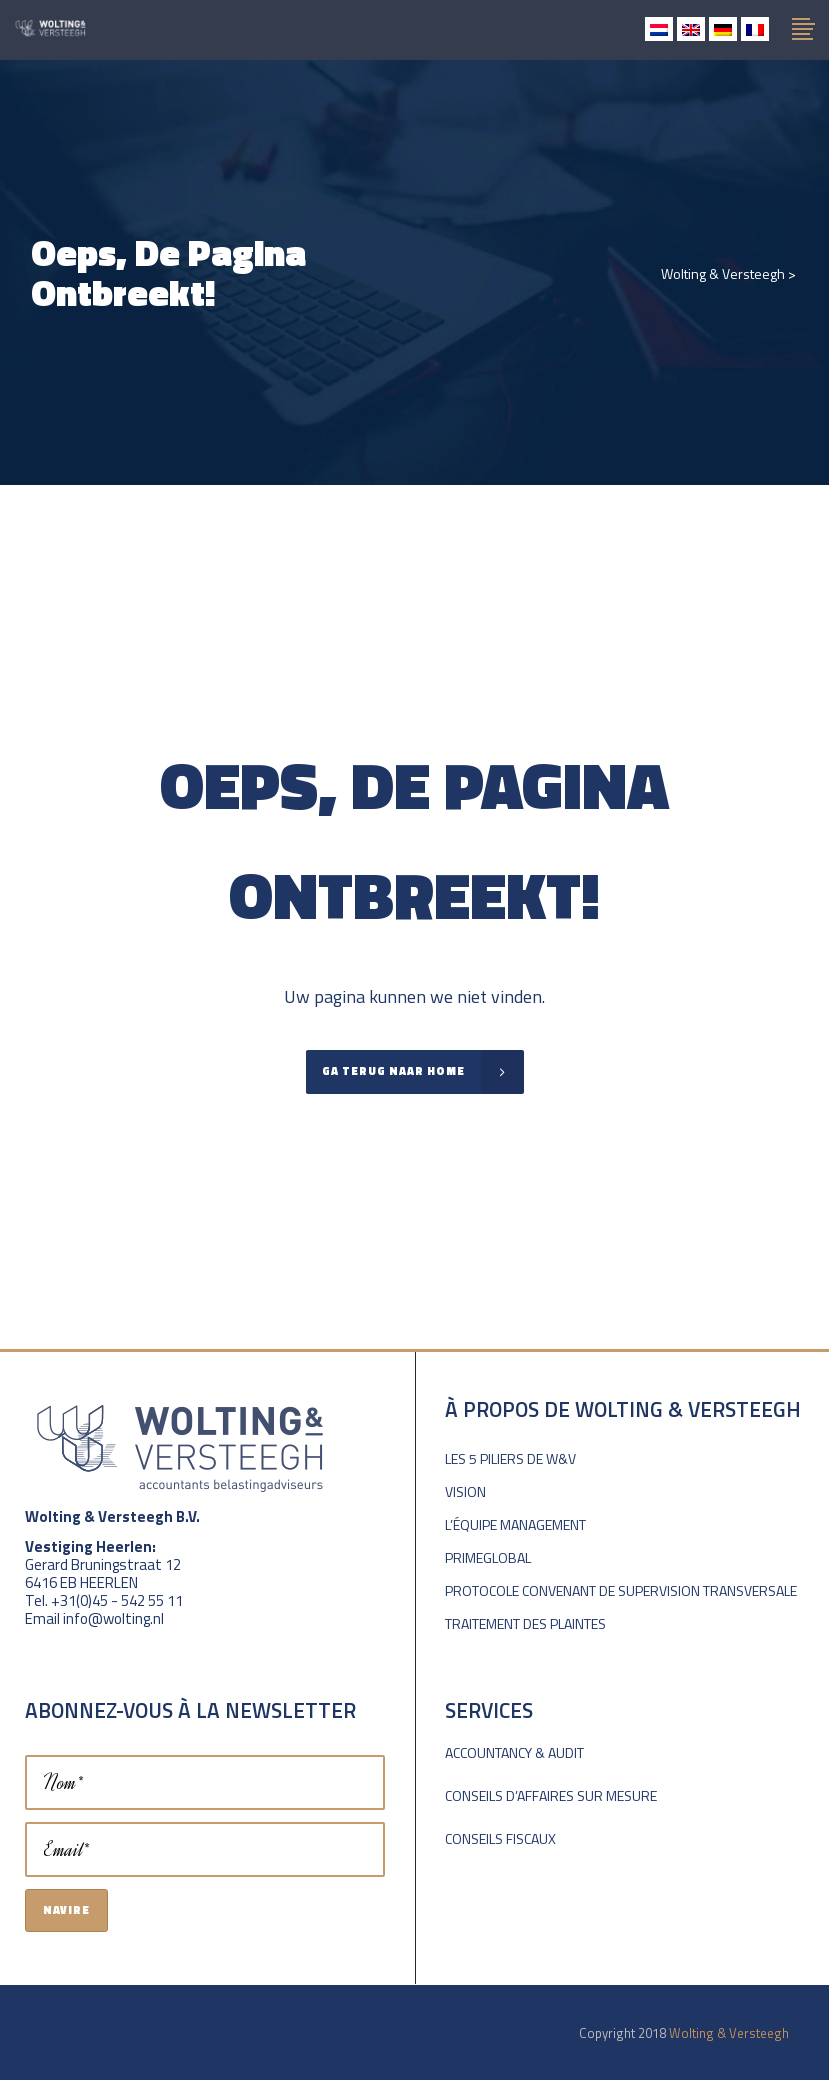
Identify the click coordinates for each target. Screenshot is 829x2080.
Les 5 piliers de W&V (510, 1458)
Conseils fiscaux (500, 1838)
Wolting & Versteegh (723, 274)
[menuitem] (659, 29)
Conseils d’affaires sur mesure (551, 1795)
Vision (465, 1491)
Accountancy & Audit (514, 1752)
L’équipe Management (515, 1524)
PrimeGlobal (488, 1557)
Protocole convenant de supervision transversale (621, 1590)
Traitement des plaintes (525, 1623)
